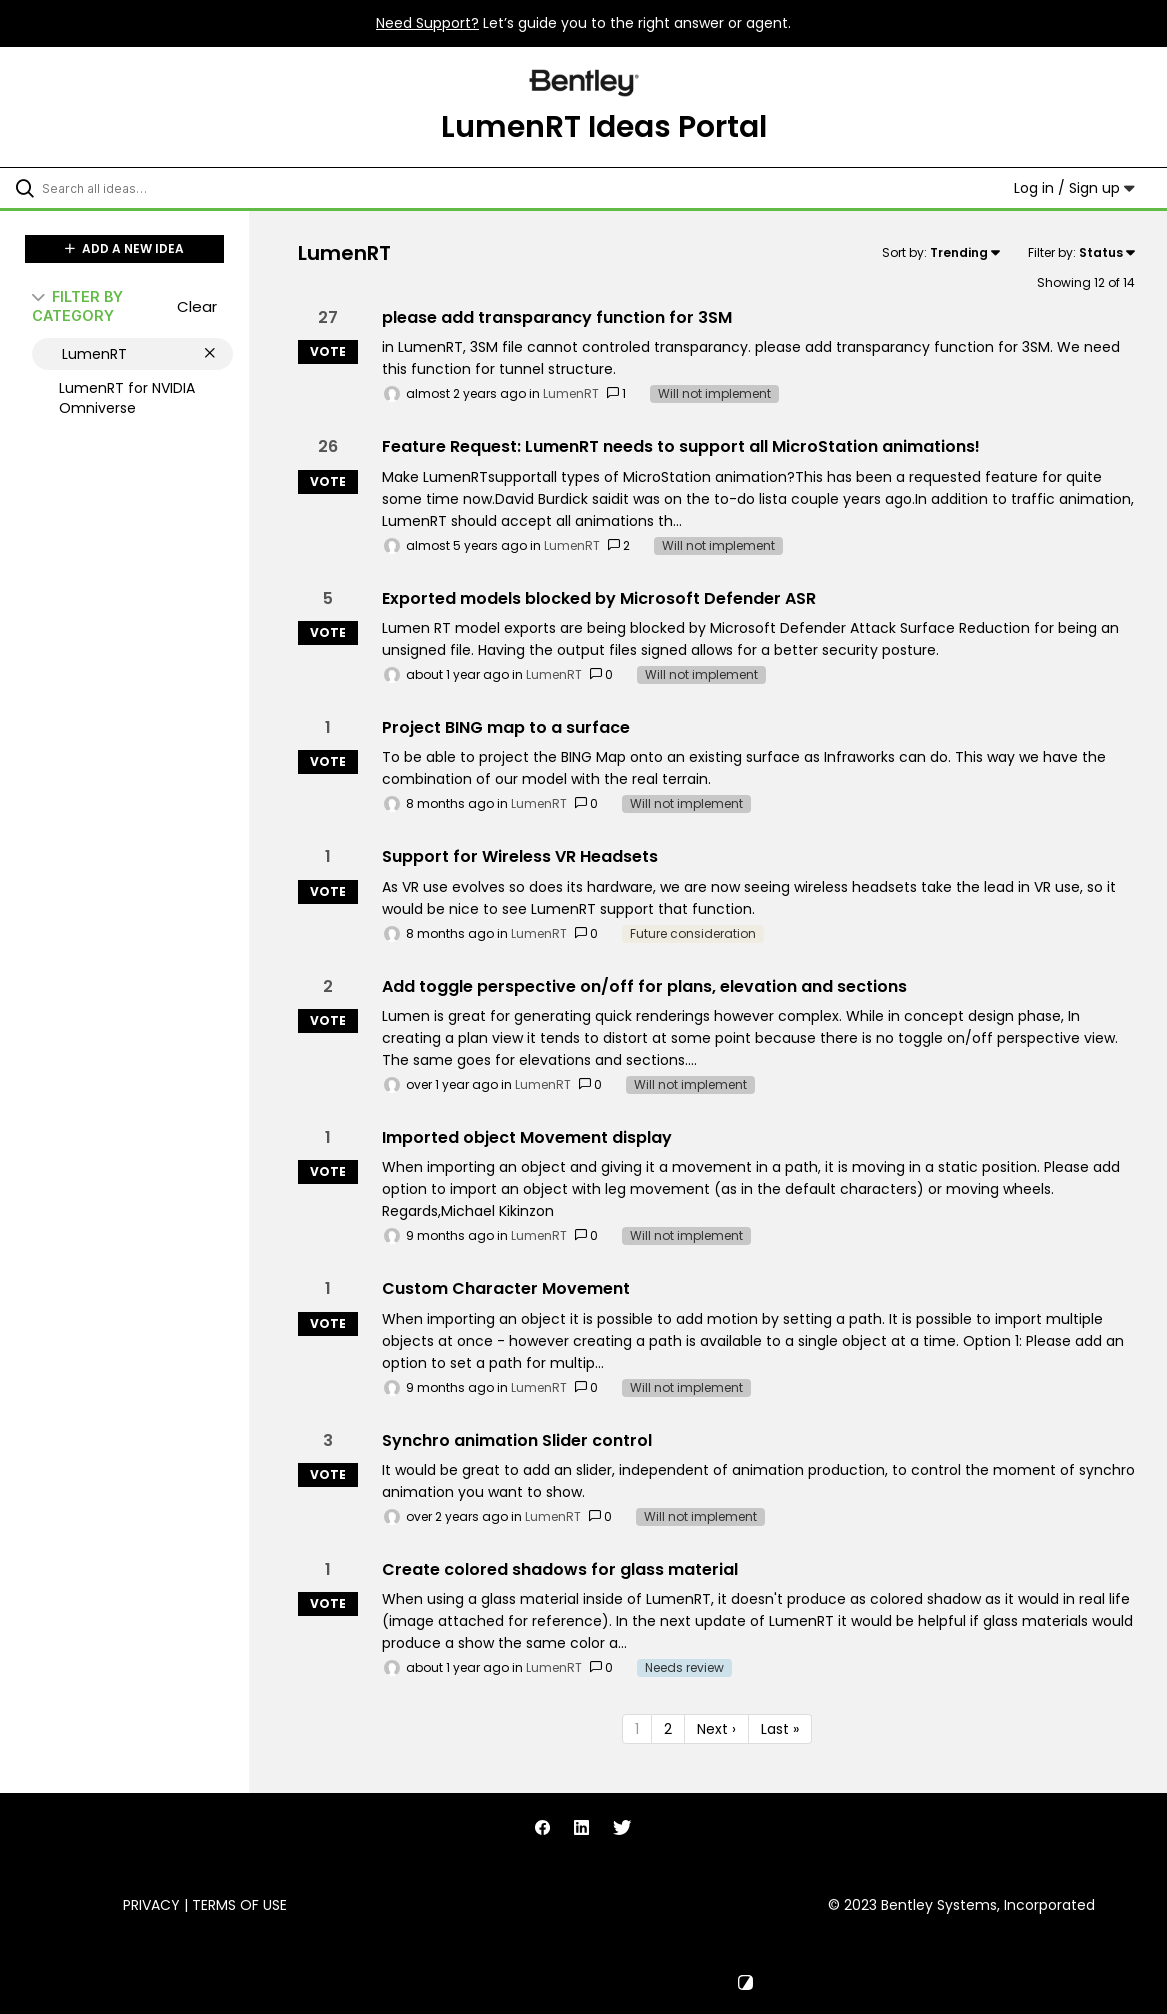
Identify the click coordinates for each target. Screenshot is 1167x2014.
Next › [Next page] (716, 1729)
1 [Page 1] (637, 1729)
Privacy (151, 1905)
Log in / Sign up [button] (1074, 188)
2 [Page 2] (668, 1729)
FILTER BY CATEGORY (77, 306)
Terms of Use (239, 1905)
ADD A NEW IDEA (124, 248)
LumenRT (571, 393)
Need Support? (427, 23)
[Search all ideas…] (141, 188)
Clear (197, 306)
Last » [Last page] (780, 1729)
